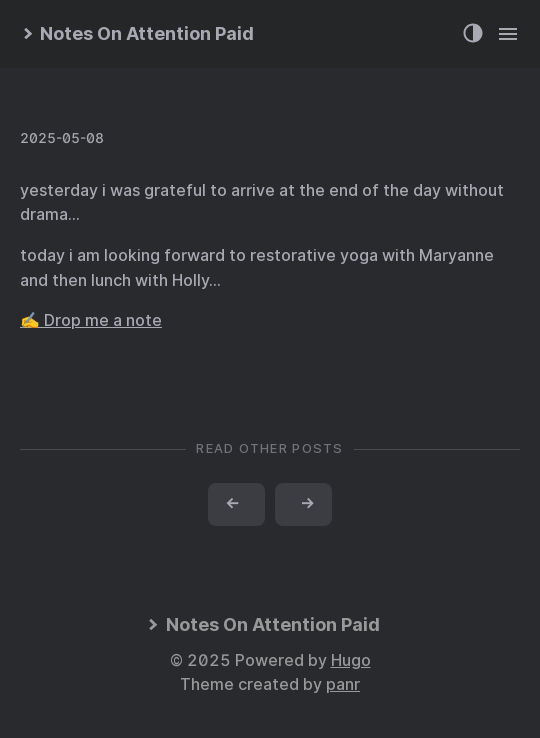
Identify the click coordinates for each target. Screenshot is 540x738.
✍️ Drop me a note (91, 320)
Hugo (351, 660)
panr (343, 684)
